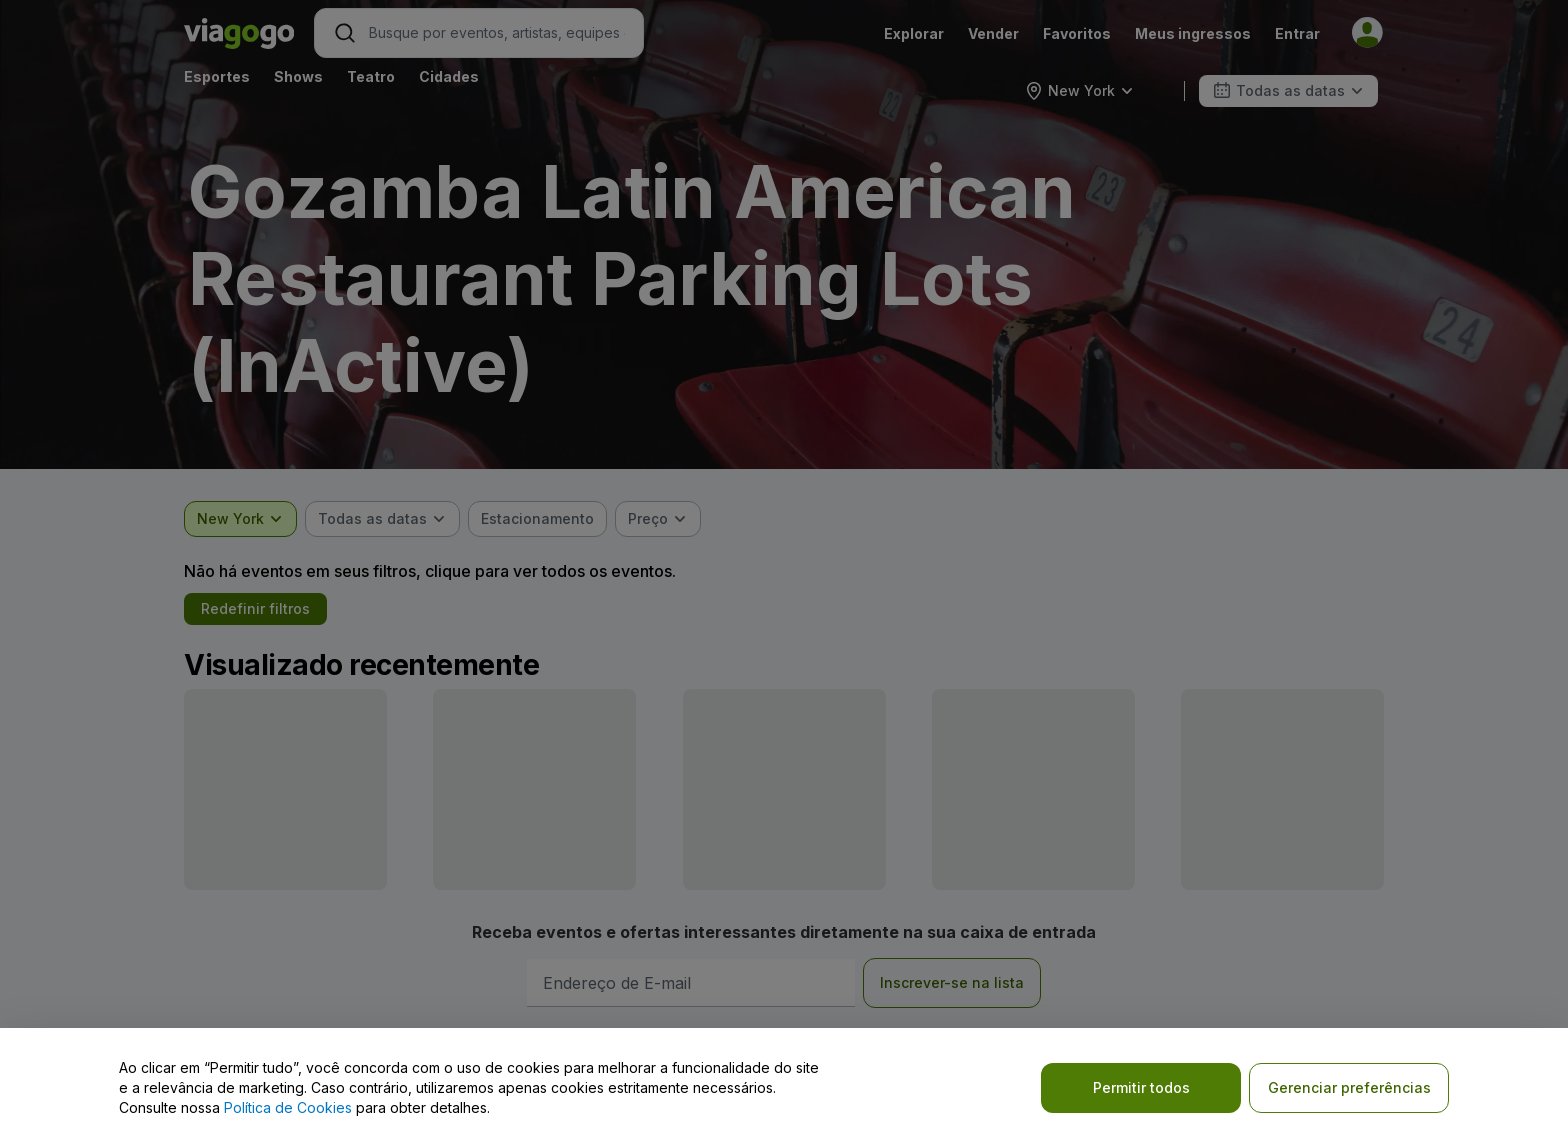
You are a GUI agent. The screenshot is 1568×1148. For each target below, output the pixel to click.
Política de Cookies (288, 1107)
